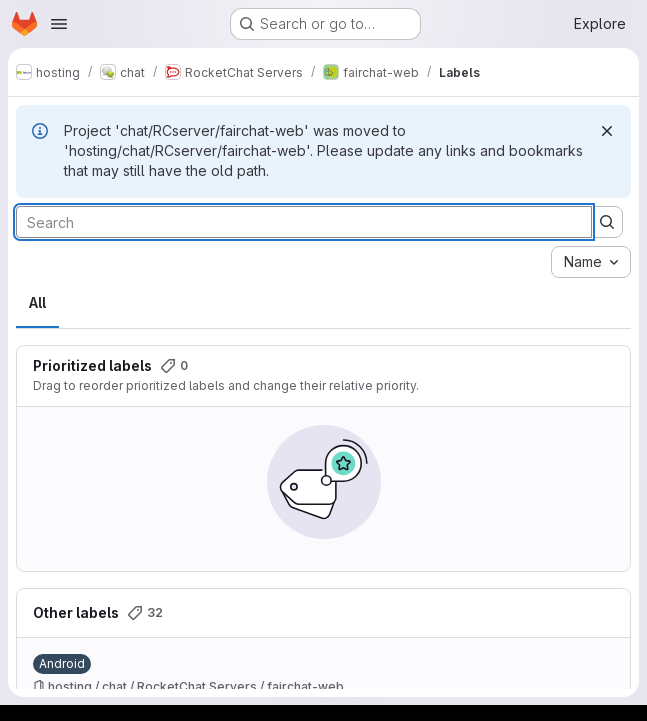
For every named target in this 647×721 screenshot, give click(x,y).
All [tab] (37, 302)
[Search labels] (304, 222)
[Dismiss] (607, 131)
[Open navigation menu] (59, 24)
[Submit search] (607, 222)
